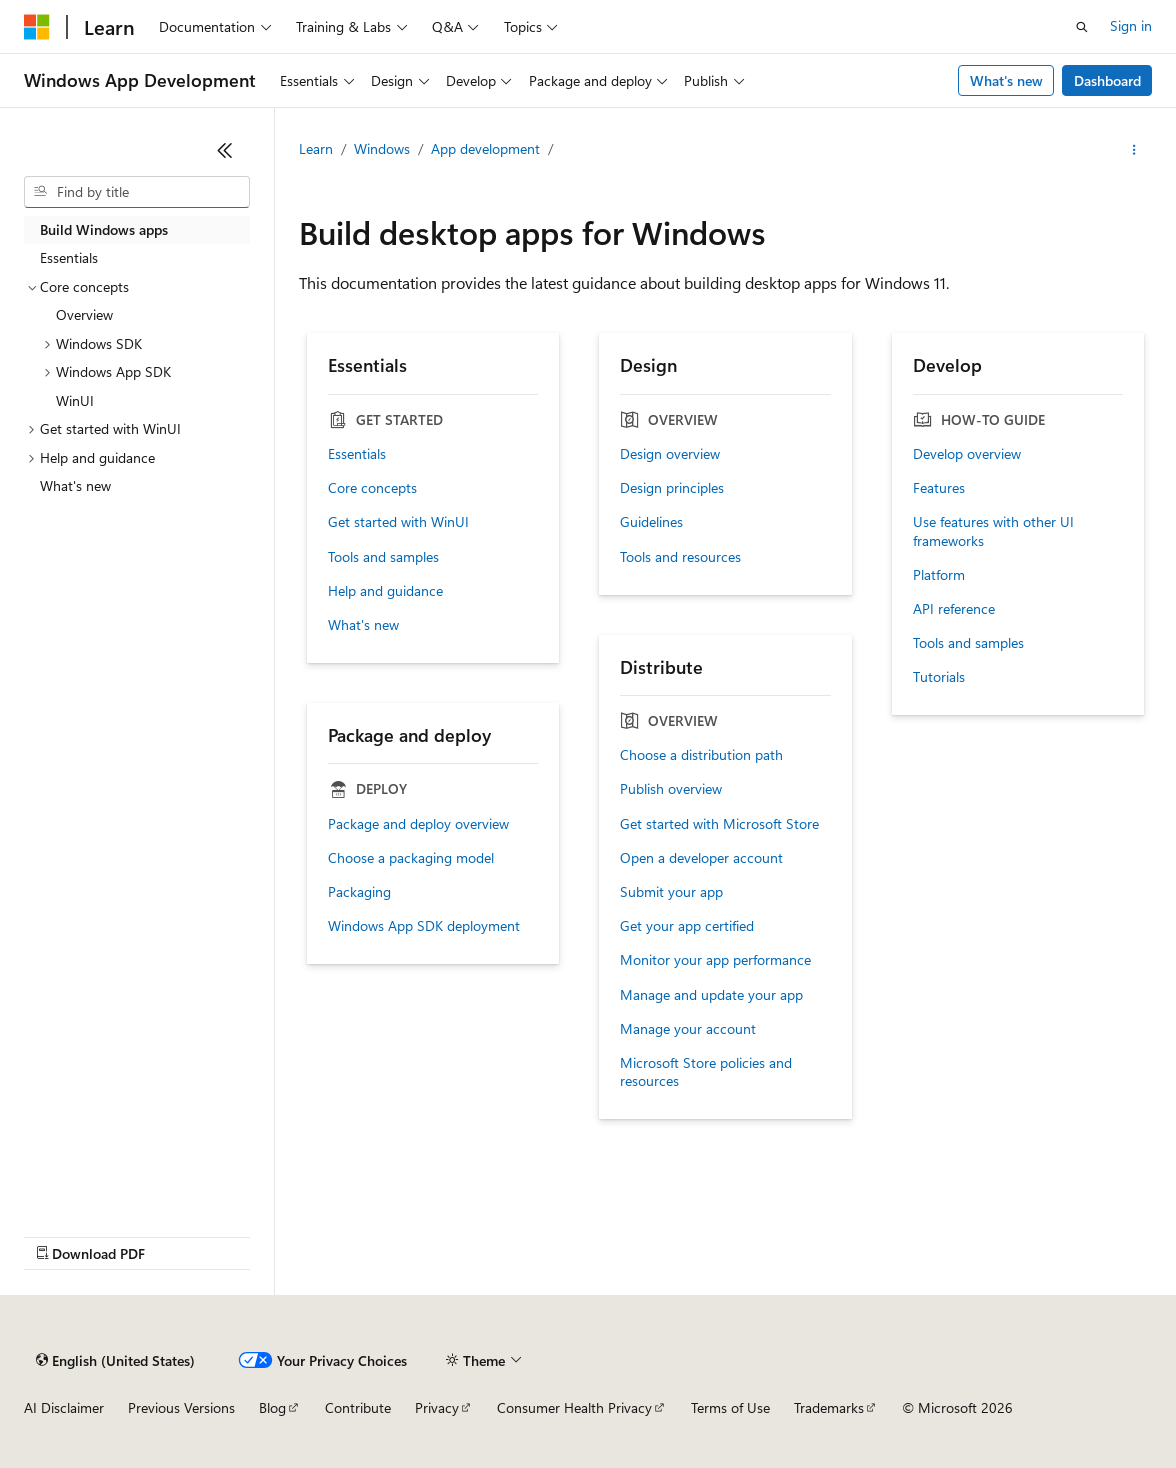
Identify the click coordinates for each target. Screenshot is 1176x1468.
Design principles (672, 488)
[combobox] (137, 192)
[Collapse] (225, 150)
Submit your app (671, 892)
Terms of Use (730, 1407)
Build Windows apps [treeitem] (104, 229)
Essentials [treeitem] (69, 257)
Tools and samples (383, 557)
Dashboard (1107, 80)
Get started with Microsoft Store (719, 824)
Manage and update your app (711, 995)
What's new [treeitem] (75, 485)
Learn (316, 148)
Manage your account (688, 1029)
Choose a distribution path (701, 755)
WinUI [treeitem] (75, 400)
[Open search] (1082, 27)
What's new (1006, 80)
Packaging (359, 892)
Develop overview (967, 454)
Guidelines (651, 522)
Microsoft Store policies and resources (706, 1072)
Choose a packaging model (411, 858)
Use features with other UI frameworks (993, 531)
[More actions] (1134, 150)
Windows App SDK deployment (424, 926)
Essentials (357, 454)
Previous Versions (181, 1407)
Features (939, 488)
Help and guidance (385, 591)
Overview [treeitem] (84, 314)
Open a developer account (701, 858)
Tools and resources (680, 557)
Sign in (1131, 25)
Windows (382, 148)
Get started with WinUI (398, 522)
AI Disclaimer (64, 1407)
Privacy (437, 1407)
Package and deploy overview (418, 824)
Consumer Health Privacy (574, 1407)
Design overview (670, 454)
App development (485, 148)
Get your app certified (687, 926)
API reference (954, 609)
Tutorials (939, 677)
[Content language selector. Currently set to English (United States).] (115, 1360)
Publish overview (671, 789)
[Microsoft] (37, 27)
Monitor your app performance (715, 960)
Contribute (358, 1407)
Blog (272, 1407)
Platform (939, 575)
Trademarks (829, 1407)
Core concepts (372, 488)
